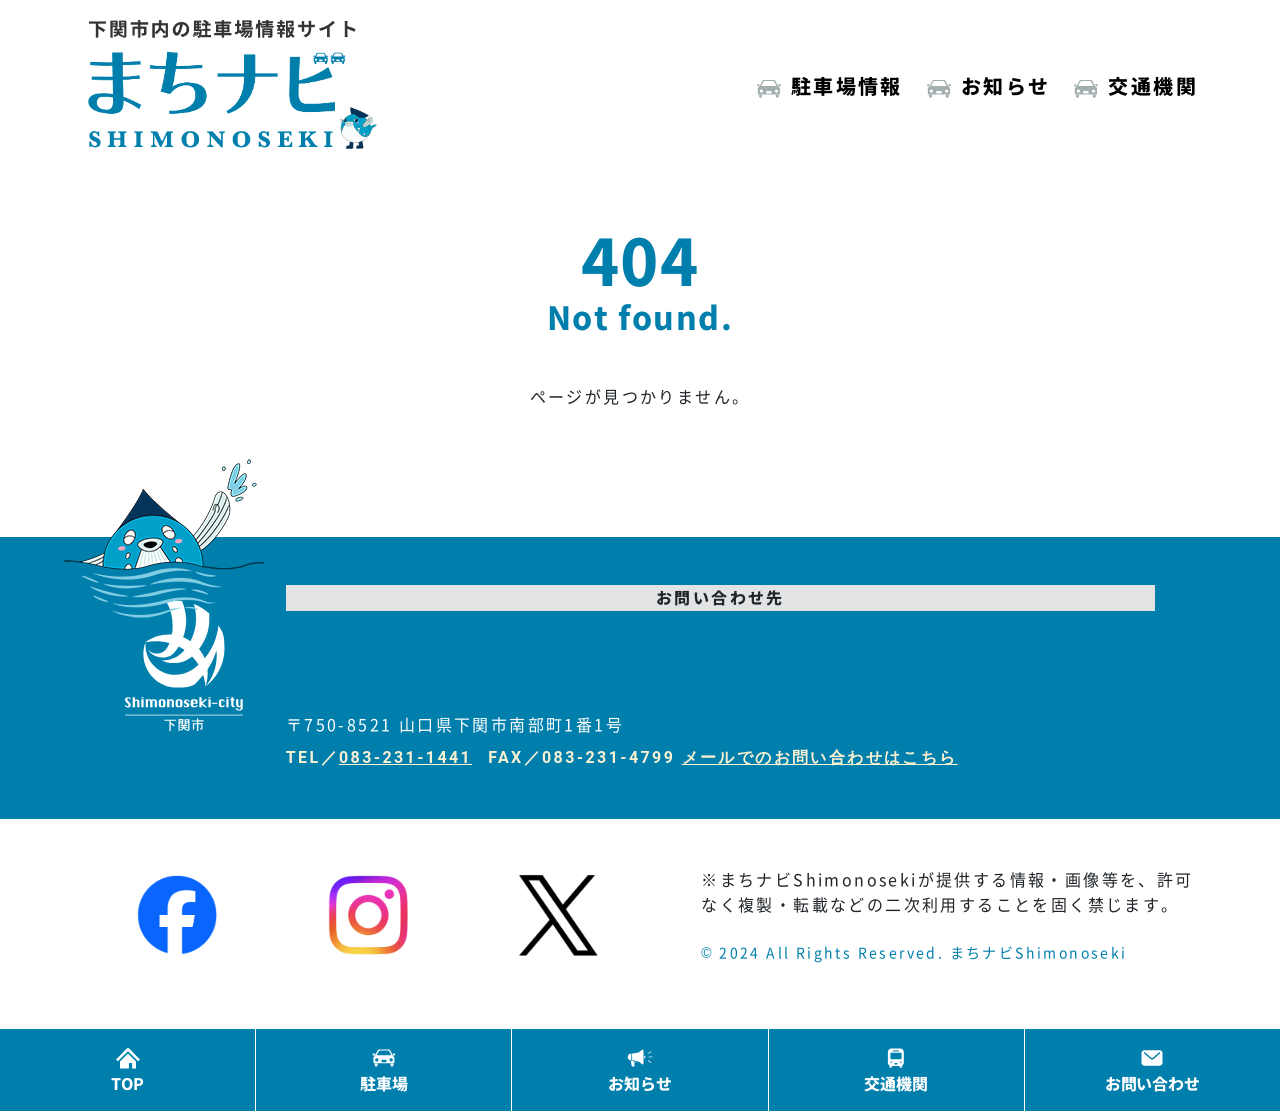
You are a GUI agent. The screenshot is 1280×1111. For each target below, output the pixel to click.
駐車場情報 (847, 85)
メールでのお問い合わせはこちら (820, 757)
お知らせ (1006, 85)
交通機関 (1153, 85)
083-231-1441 (405, 757)
